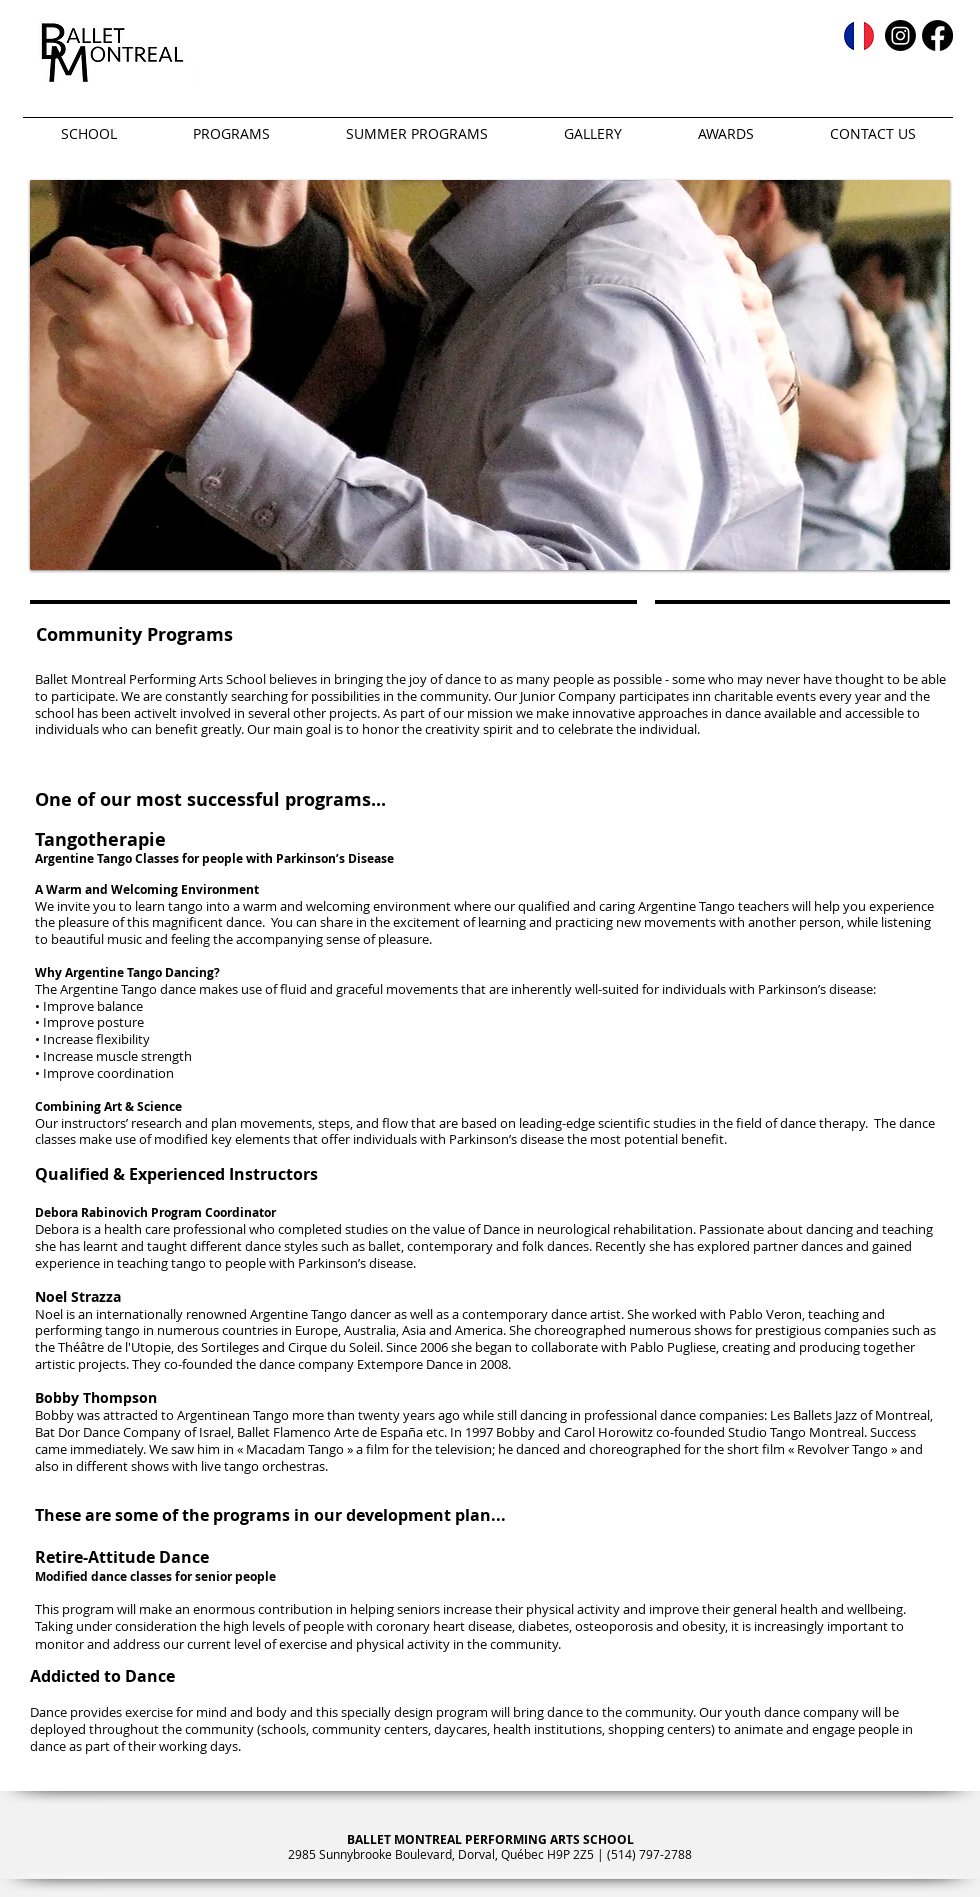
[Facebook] (937, 35)
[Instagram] (900, 35)
